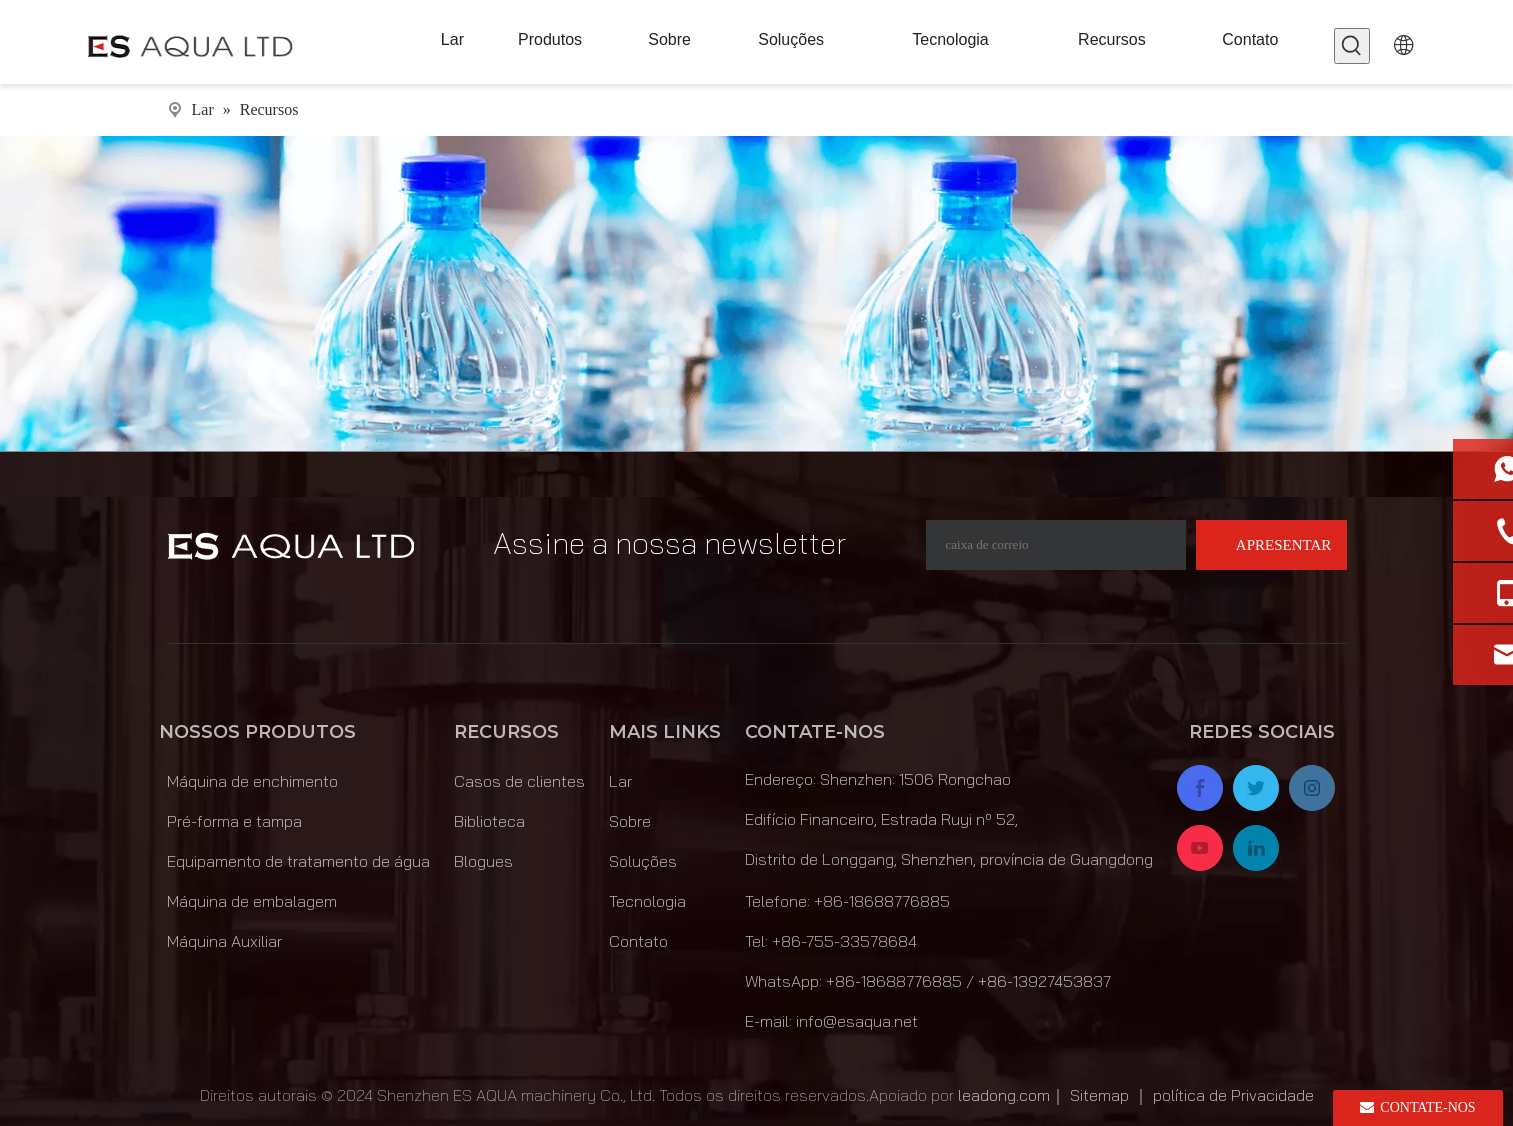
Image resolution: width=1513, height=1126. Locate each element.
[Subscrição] (1271, 545)
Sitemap (1099, 1095)
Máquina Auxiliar (224, 941)
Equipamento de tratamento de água (298, 861)
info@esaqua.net (857, 1021)
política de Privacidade (1233, 1095)
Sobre (630, 821)
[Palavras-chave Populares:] (1352, 46)
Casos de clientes (519, 781)
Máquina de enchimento (252, 781)
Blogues (483, 861)
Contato (638, 941)
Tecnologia (647, 901)
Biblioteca (489, 821)
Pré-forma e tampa (234, 821)
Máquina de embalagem (252, 901)
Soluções (643, 861)
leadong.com (1004, 1095)
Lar (620, 781)
